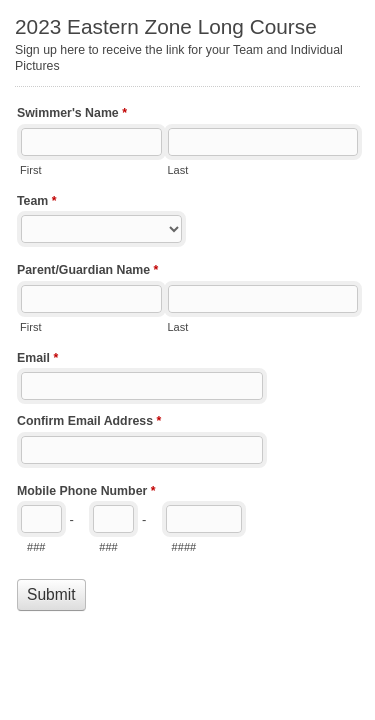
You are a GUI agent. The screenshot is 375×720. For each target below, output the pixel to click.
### (36, 547)
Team (37, 203)
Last (177, 170)
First (30, 170)
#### (184, 547)
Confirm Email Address (89, 423)
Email (37, 360)
